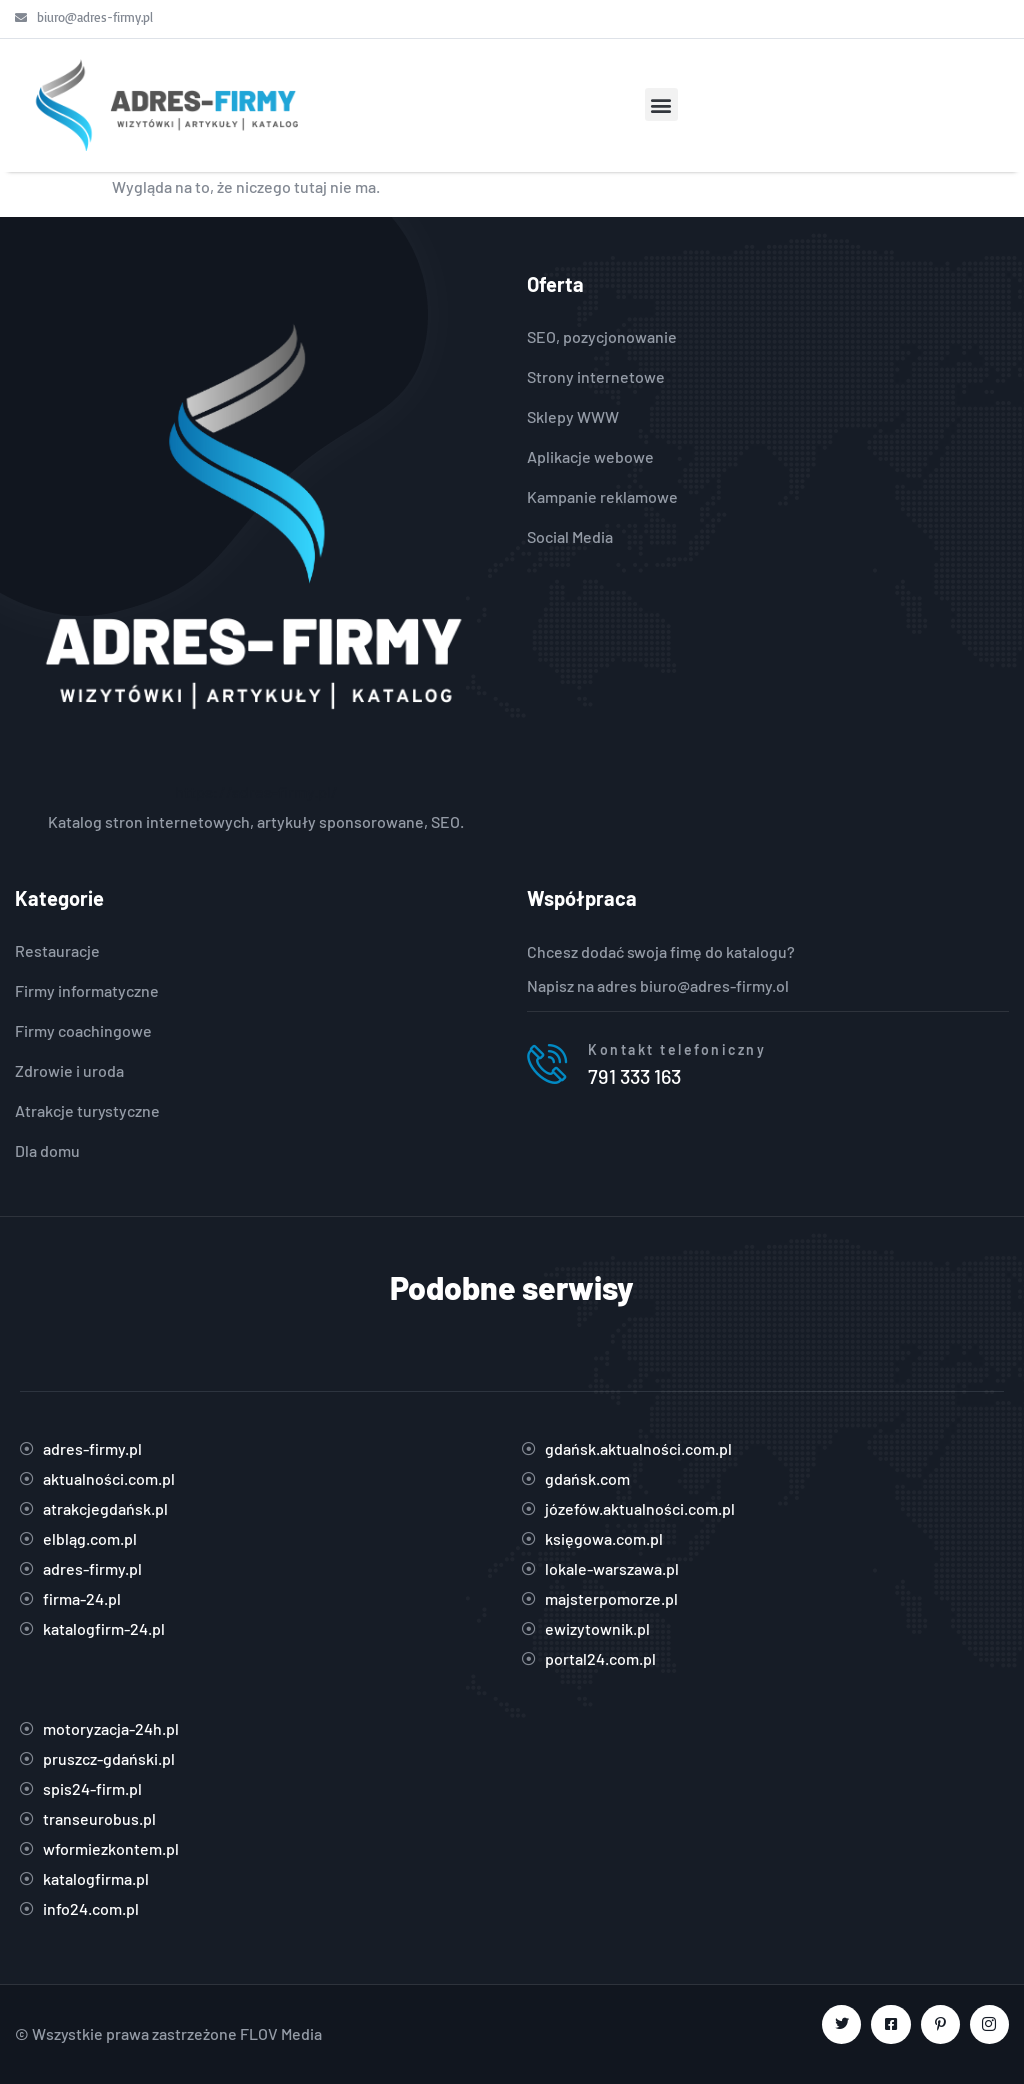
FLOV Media (281, 2033)
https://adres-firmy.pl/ (256, 791)
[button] (661, 104)
